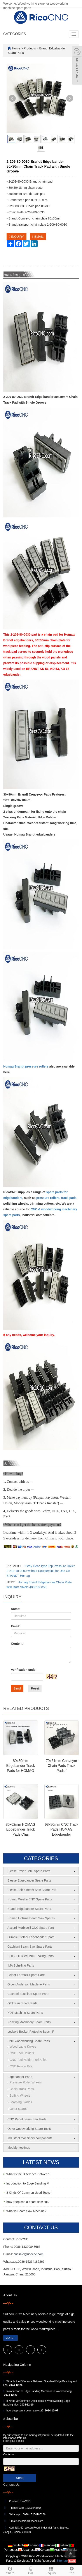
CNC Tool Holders (22, 2053)
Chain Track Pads (22, 2089)
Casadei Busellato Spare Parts (28, 1994)
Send (17, 1688)
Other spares (18, 2108)
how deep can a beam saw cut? (27, 2202)
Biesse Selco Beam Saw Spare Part (31, 1890)
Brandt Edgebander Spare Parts (29, 1909)
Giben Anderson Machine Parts (28, 1984)
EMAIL (38, 236)
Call (31, 2570)
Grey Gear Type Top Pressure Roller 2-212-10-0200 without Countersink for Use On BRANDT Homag (41, 1570)
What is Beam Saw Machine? (26, 2211)
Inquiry (51, 2570)
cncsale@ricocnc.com (28, 2254)
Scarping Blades (21, 2102)
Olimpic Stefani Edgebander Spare (31, 1937)
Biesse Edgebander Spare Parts (29, 1880)
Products (30, 48)
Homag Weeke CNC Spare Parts (29, 1899)
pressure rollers (47, 1198)
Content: (17, 1643)
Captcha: (8, 2454)
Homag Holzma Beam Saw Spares (31, 1918)
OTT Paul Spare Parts (22, 2003)
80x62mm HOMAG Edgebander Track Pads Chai (20, 1829)
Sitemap (62, 2560)
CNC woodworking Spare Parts (28, 2041)
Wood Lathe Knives (23, 2046)
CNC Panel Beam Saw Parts (26, 2119)
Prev (12, 98)
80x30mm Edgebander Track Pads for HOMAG (20, 1766)
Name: (15, 1609)
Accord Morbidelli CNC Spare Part (30, 1927)
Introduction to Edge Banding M (27, 2183)
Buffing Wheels (20, 2095)
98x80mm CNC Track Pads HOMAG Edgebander (61, 1829)
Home (16, 48)
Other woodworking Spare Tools (29, 2128)
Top (71, 2570)
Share (10, 2570)
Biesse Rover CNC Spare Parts (28, 1871)
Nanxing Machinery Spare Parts (29, 2022)
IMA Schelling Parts (20, 1965)
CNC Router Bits (21, 2066)
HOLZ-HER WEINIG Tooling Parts (30, 1956)
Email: (15, 1626)
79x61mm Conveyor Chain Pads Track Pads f (61, 1766)
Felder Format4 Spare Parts (26, 1975)
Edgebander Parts (19, 2077)
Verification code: (24, 1669)
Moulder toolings (18, 2147)
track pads (69, 1198)
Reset (35, 1688)
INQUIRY (16, 236)
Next (69, 98)
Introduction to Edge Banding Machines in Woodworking (39, 2391)
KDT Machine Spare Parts (25, 2012)
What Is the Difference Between (27, 2174)
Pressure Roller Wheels (26, 2082)
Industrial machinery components (29, 2138)
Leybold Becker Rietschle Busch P (30, 2031)
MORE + (10, 2337)
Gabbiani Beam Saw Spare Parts (29, 1946)
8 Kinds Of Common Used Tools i (28, 2192)
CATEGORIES (14, 34)
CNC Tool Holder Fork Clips (28, 2059)
